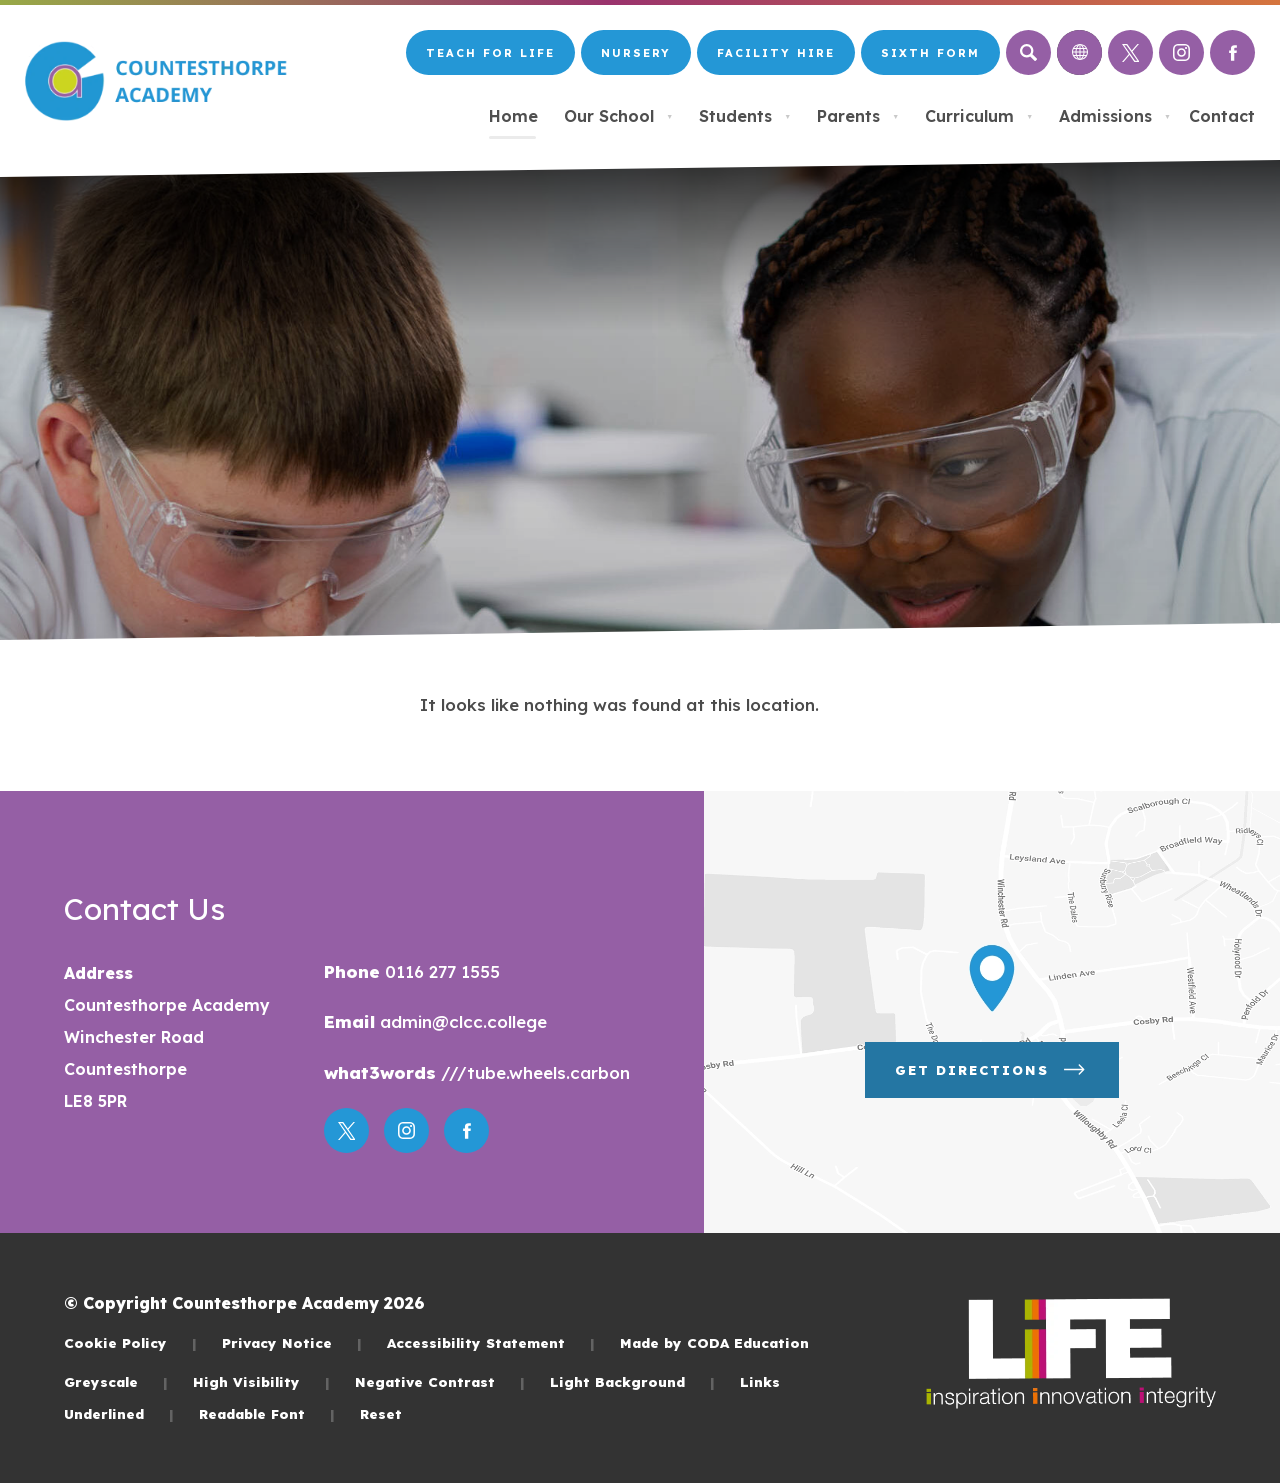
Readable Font (267, 1413)
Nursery (636, 53)
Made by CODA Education (714, 1342)
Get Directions (992, 1070)
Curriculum (979, 116)
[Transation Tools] (1079, 52)
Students (745, 116)
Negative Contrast (440, 1381)
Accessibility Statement (491, 1342)
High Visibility (261, 1381)
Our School (618, 116)
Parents (858, 116)
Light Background (632, 1381)
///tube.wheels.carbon (533, 1072)
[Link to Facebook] (1232, 52)
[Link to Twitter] (1130, 52)
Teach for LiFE (490, 53)
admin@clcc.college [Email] (461, 1021)
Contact (1222, 116)
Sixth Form (930, 53)
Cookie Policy (130, 1342)
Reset (381, 1413)
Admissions (1115, 116)
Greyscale (116, 1381)
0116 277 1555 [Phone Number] (440, 971)
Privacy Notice (292, 1342)
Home (513, 116)
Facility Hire (776, 53)
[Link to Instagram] (1181, 52)
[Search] (1028, 52)
